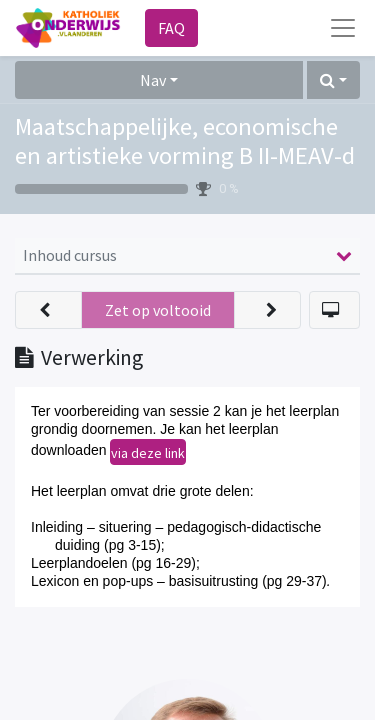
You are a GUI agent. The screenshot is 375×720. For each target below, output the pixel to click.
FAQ (171, 28)
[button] (333, 80)
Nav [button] (153, 80)
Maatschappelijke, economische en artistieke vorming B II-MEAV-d (185, 141)
